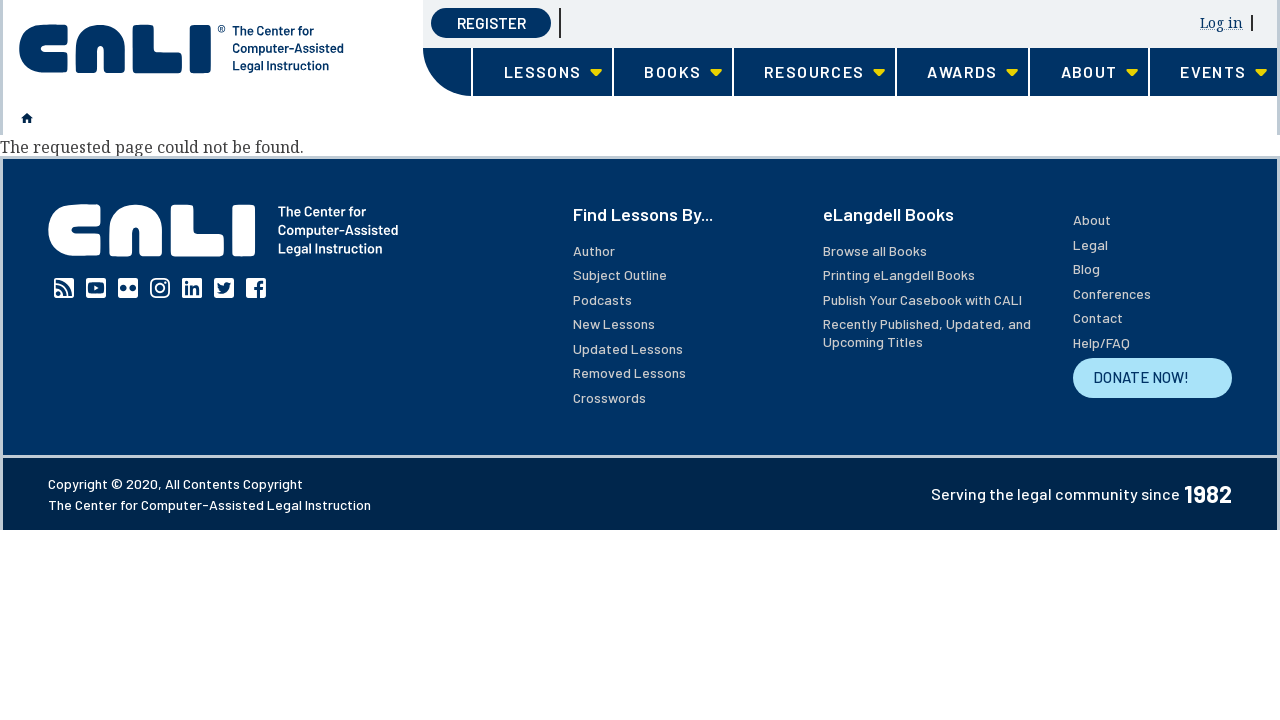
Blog (1086, 268)
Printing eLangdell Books (899, 274)
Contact (1098, 317)
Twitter (224, 288)
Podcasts (602, 299)
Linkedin (192, 288)
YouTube (96, 288)
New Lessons (614, 323)
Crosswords (609, 397)
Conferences (1112, 293)
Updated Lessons (628, 348)
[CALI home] (181, 49)
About (1092, 219)
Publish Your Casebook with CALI (922, 299)
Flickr (128, 288)
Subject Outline (620, 274)
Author (594, 250)
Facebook (256, 288)
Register (491, 23)
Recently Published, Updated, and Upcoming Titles (927, 332)
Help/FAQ (1101, 342)
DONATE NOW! (1141, 377)
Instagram (160, 288)
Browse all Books (875, 250)
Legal (1090, 244)
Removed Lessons (629, 372)
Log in (1221, 22)
